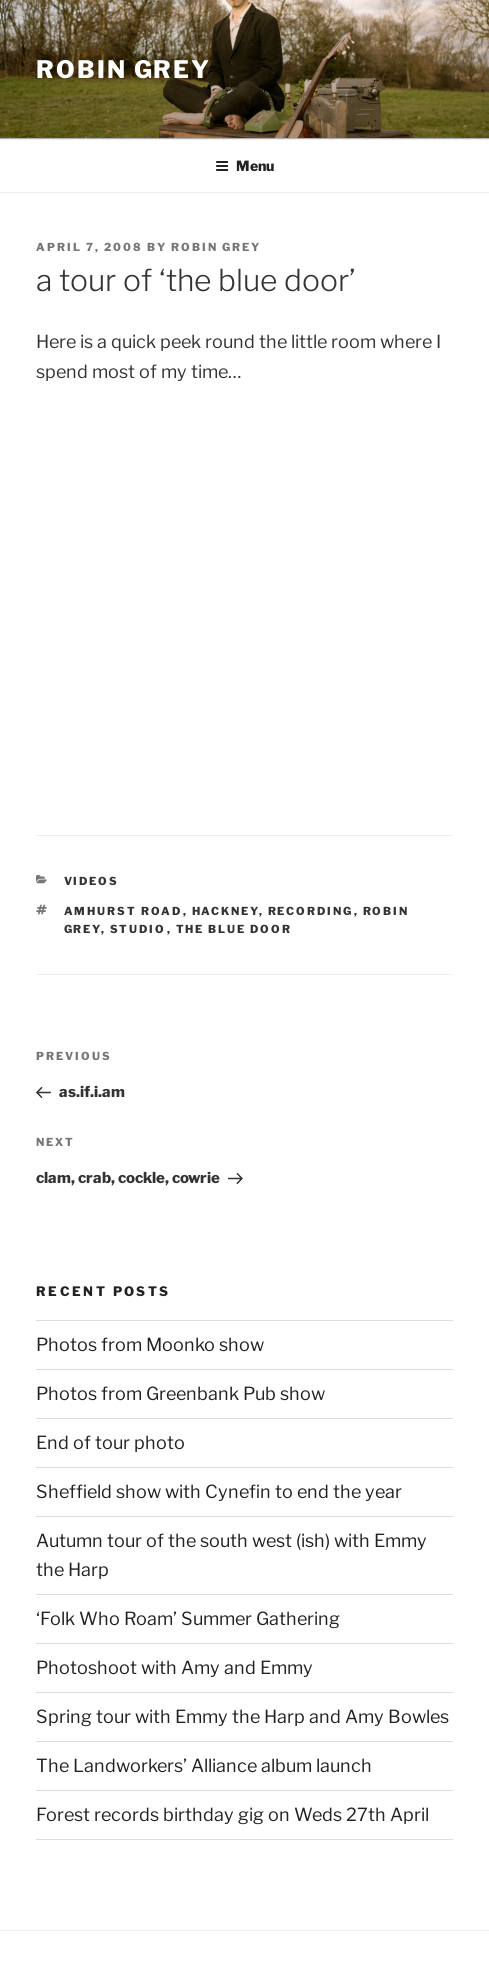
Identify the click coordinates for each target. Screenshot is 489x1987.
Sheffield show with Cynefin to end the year (219, 1491)
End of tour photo (110, 1442)
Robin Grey (123, 69)
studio (138, 929)
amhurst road (123, 911)
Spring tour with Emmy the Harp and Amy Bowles (242, 1716)
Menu (244, 165)
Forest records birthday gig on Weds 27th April (232, 1814)
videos (92, 881)
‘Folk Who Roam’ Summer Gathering (188, 1618)
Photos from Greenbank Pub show (180, 1393)
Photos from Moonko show (150, 1344)
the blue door (234, 929)
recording (311, 911)
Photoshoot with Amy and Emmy (174, 1667)
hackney (225, 911)
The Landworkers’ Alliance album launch (204, 1765)
